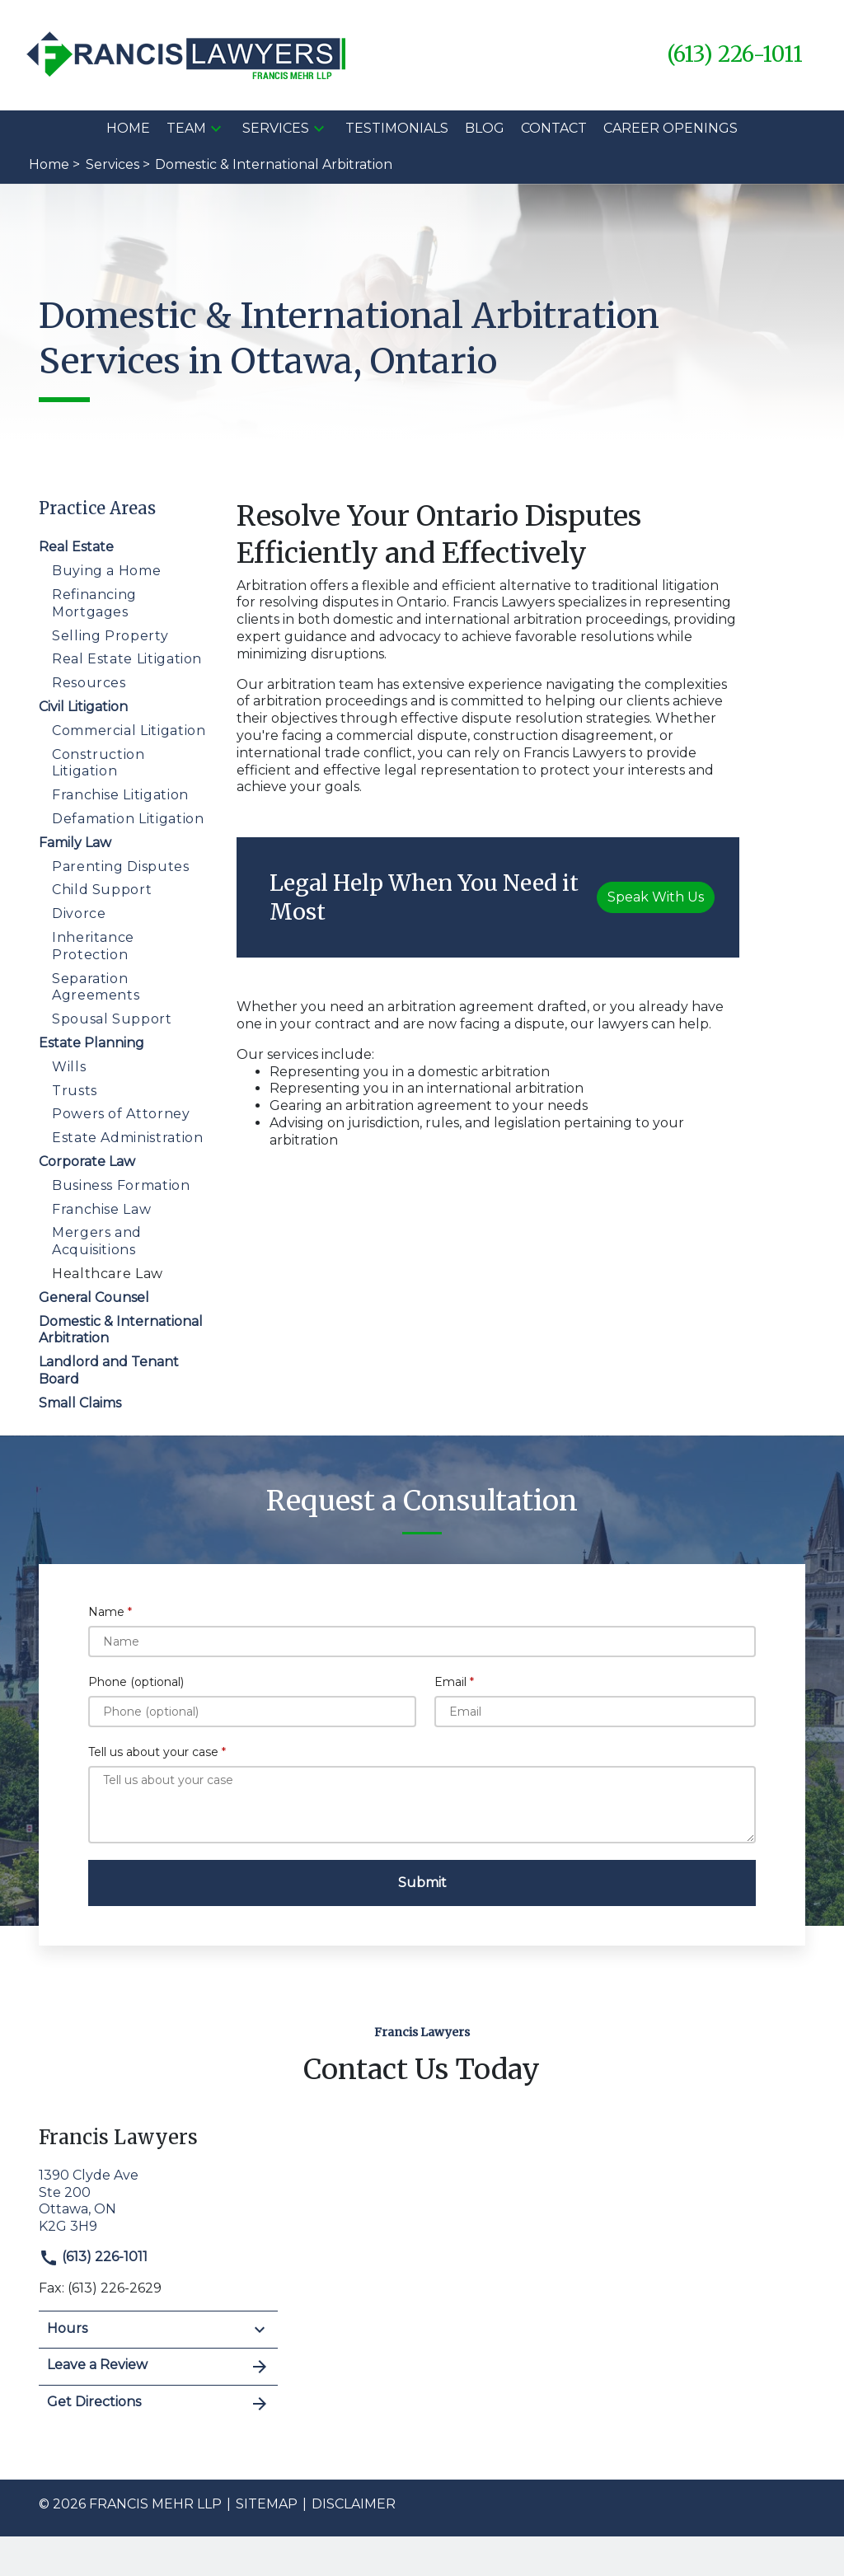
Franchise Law (101, 1209)
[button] (216, 128)
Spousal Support (112, 1019)
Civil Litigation (83, 706)
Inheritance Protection (93, 946)
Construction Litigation (98, 763)
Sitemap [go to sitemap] (267, 2504)
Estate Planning (91, 1043)
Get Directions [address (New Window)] (158, 2404)
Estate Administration (127, 1137)
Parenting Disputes (121, 866)
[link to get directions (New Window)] (158, 2199)
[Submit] (422, 1883)
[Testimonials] (396, 129)
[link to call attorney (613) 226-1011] (735, 54)
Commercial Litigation (128, 730)
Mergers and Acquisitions (97, 1241)
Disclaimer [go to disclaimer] (354, 2504)
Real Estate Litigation (127, 659)
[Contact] (554, 129)
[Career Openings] (670, 129)
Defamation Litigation (128, 819)
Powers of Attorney (121, 1114)
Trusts (74, 1090)
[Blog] (484, 129)
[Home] (128, 129)
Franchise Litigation (120, 795)
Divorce (79, 913)
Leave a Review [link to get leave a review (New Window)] (158, 2367)
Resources (89, 683)
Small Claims (80, 1403)
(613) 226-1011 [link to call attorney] (93, 2257)
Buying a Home (106, 570)
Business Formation (121, 1185)
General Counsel (94, 1297)
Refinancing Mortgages (94, 603)
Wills (69, 1067)
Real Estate (76, 547)
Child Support (102, 889)
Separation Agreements (95, 987)
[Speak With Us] (656, 897)
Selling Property (110, 636)
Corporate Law (87, 1161)
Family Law (75, 842)
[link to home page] (187, 54)
